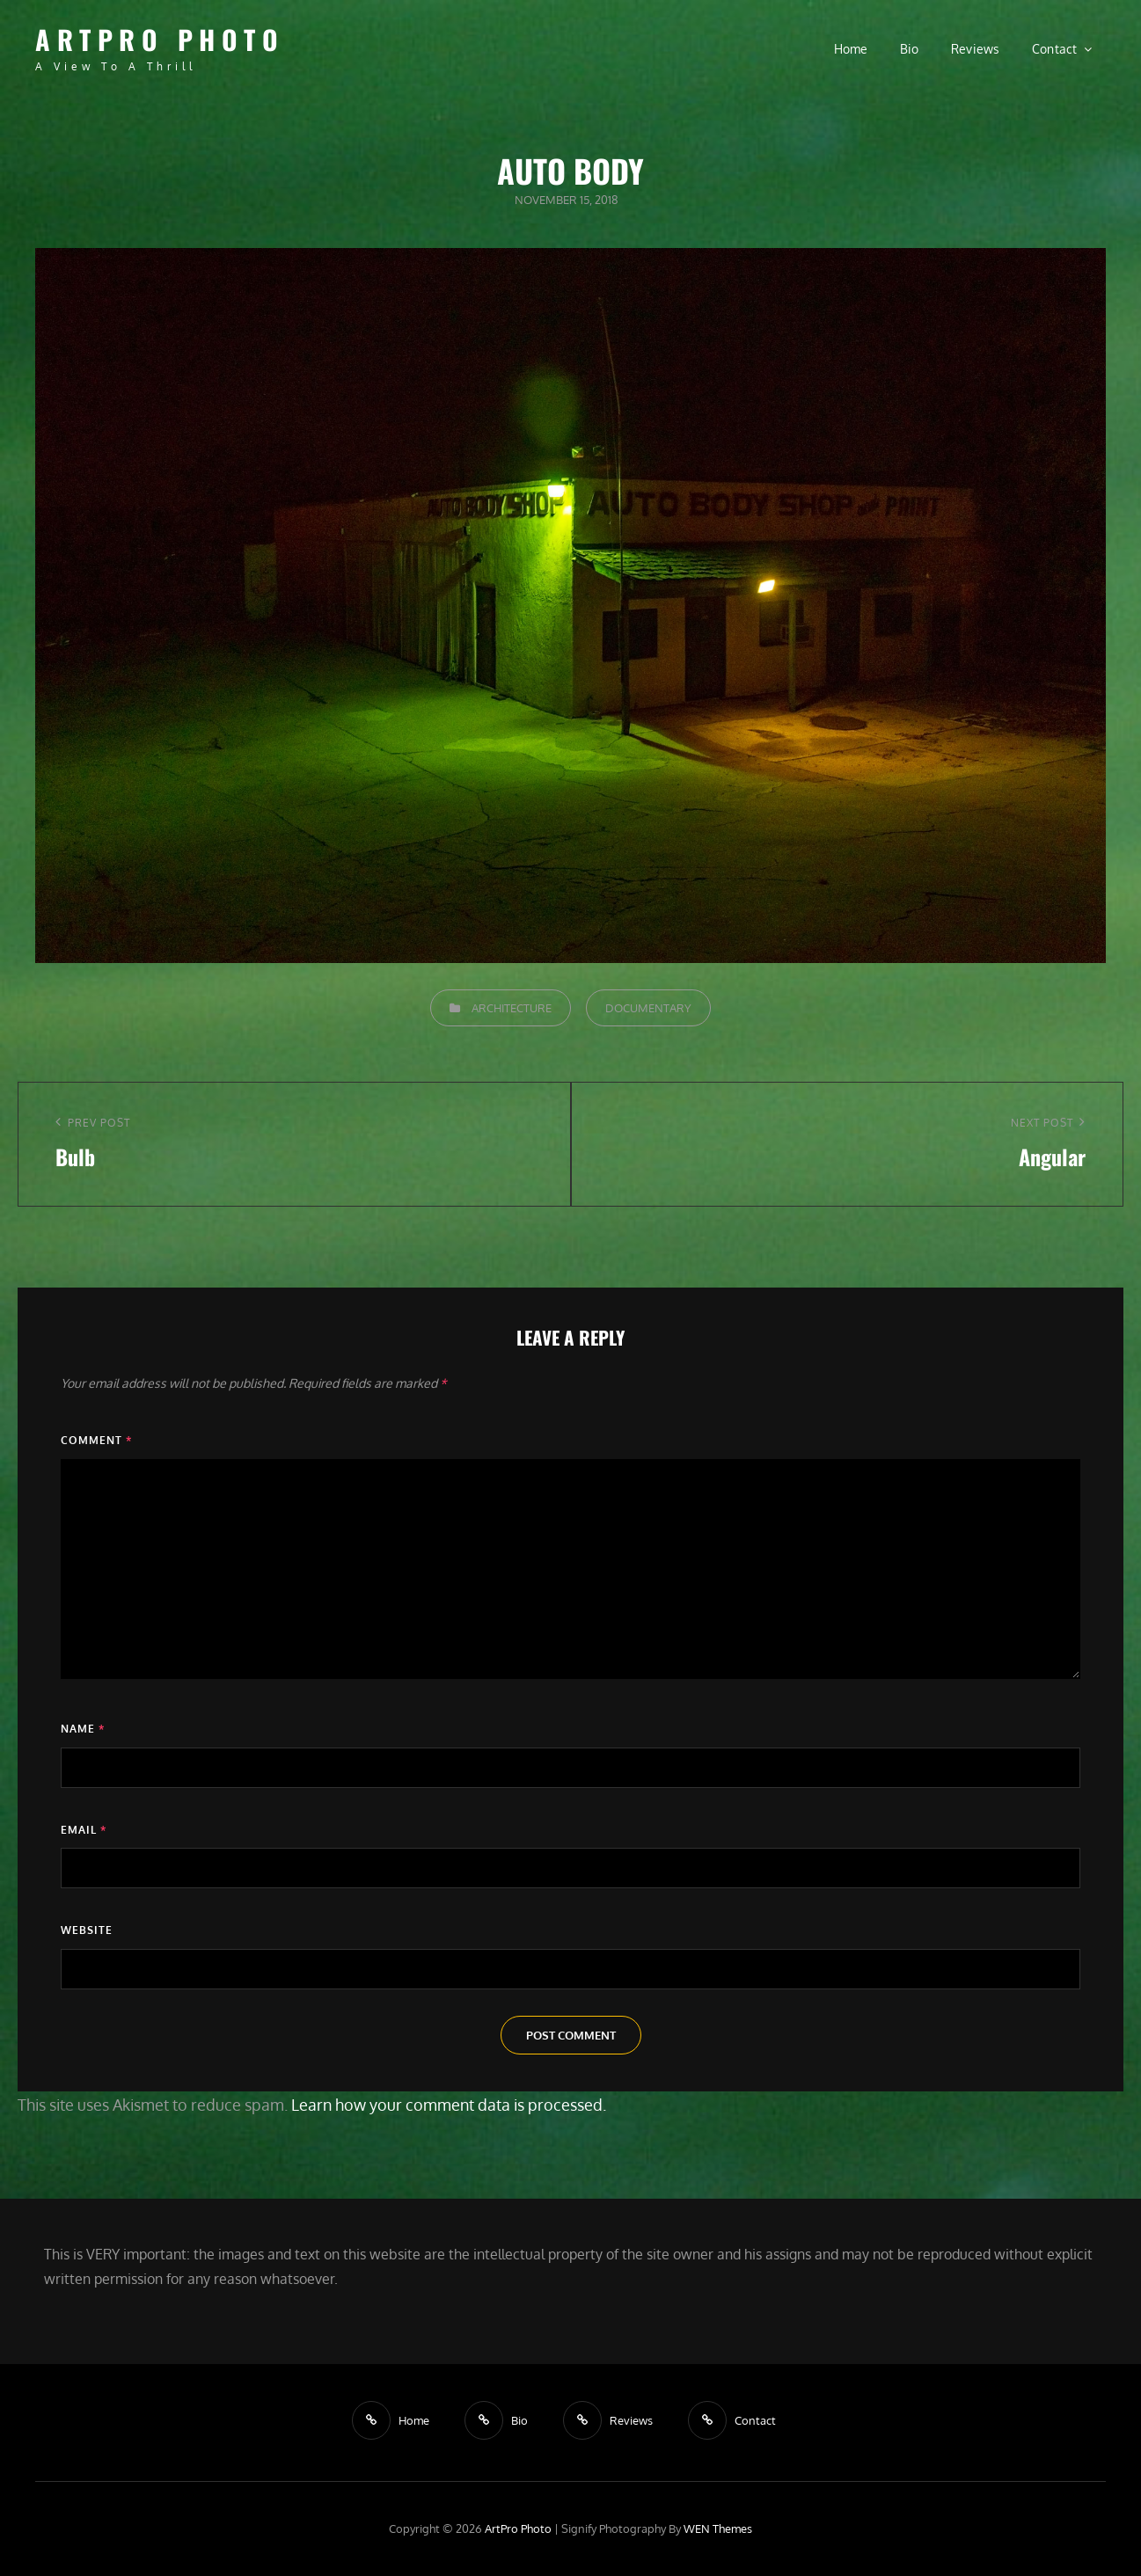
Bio (909, 48)
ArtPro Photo (159, 39)
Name (83, 1728)
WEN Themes (718, 2528)
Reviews (975, 48)
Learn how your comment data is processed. (448, 2104)
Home (851, 48)
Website (87, 1930)
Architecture (512, 1008)
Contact (1055, 48)
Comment (96, 1440)
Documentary (648, 1008)
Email (83, 1829)
